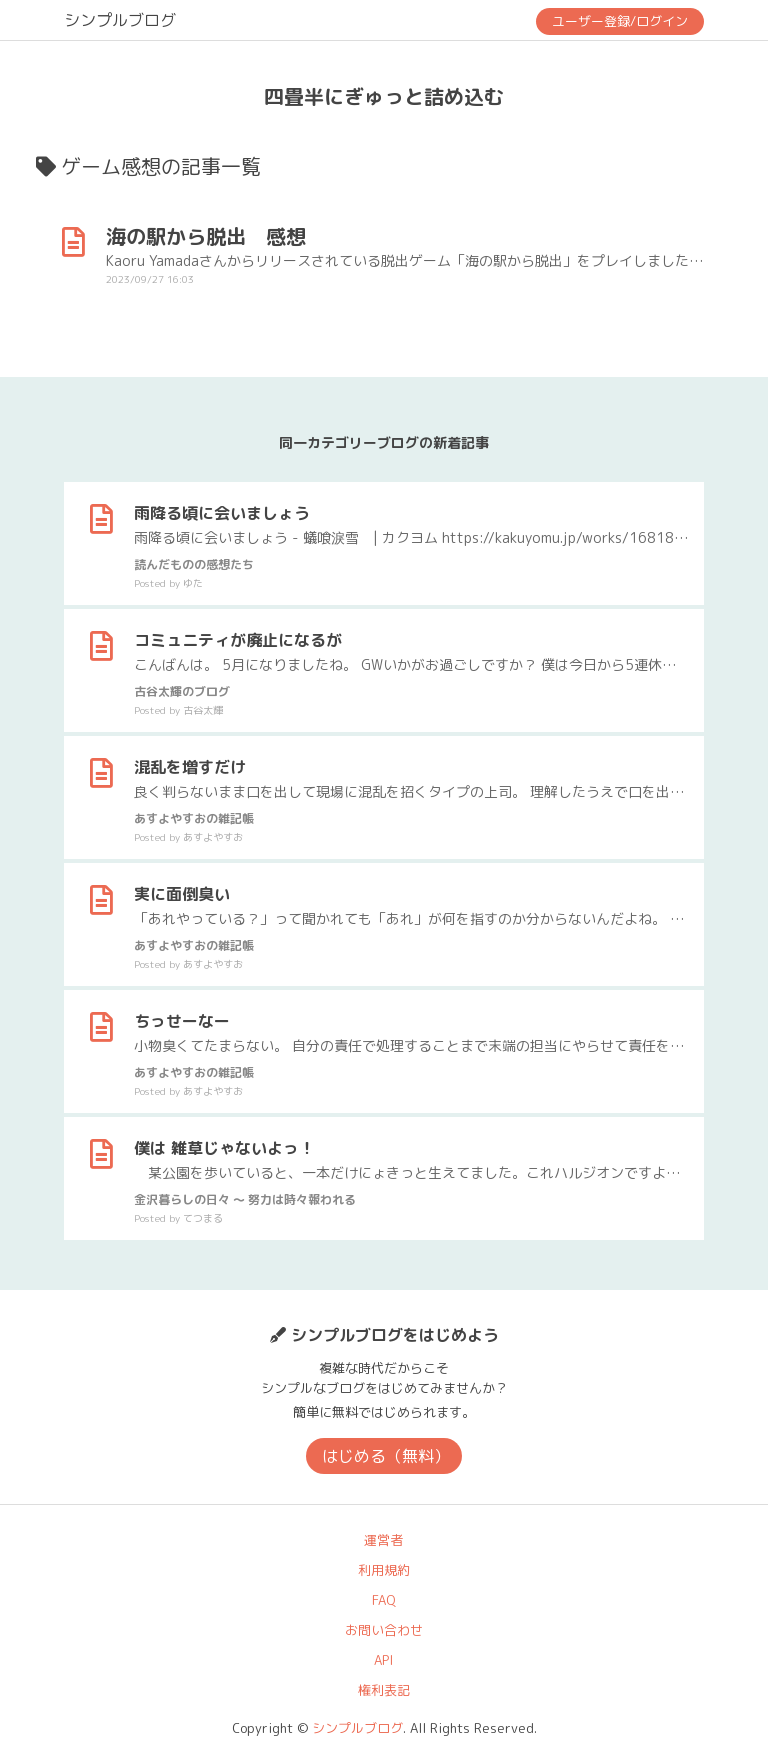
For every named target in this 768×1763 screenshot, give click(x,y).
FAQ (384, 1600)
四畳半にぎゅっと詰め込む (384, 96)
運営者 (383, 1540)
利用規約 (384, 1570)
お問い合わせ (384, 1630)
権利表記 (384, 1690)
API (383, 1660)
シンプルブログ (120, 20)
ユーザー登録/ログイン (620, 21)
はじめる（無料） (386, 1456)
